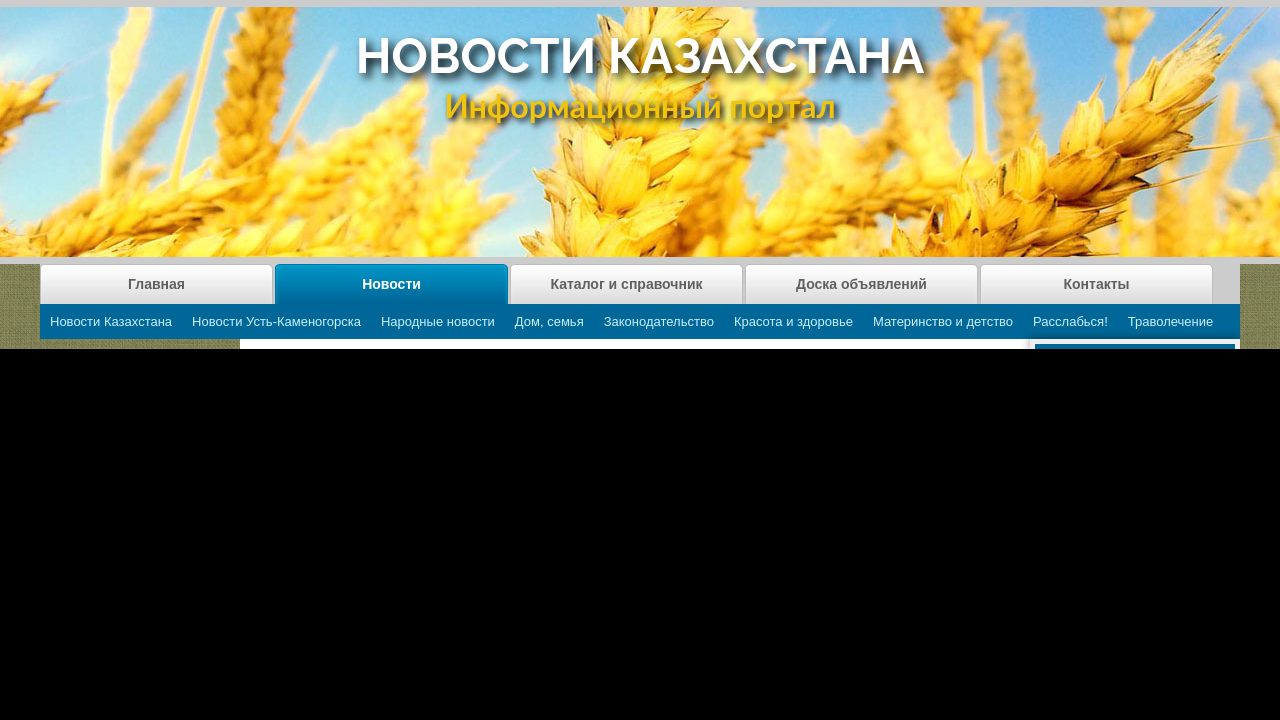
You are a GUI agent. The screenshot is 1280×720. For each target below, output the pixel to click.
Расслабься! (1070, 321)
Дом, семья (549, 321)
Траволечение (1170, 321)
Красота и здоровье (793, 321)
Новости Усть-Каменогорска (276, 321)
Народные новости (438, 321)
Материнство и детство (943, 321)
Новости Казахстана (111, 321)
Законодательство (659, 321)
